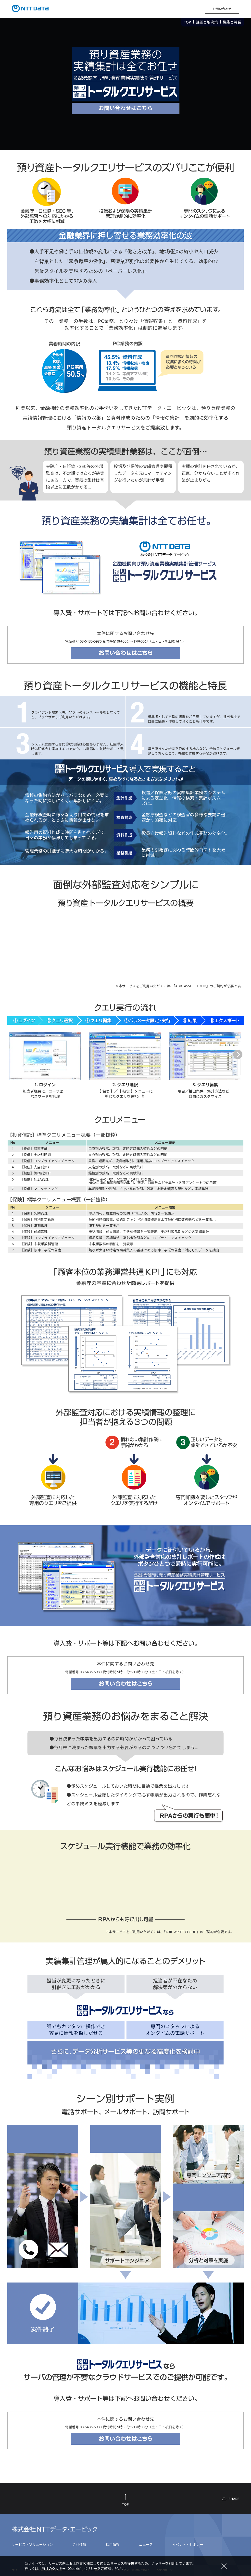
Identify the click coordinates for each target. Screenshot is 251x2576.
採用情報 (113, 2540)
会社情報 (79, 2540)
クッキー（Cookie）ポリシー (74, 2568)
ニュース (146, 2540)
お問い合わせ (222, 9)
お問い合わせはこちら (125, 107)
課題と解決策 (207, 22)
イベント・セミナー (187, 2540)
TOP (187, 22)
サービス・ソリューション (32, 2540)
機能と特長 (232, 22)
